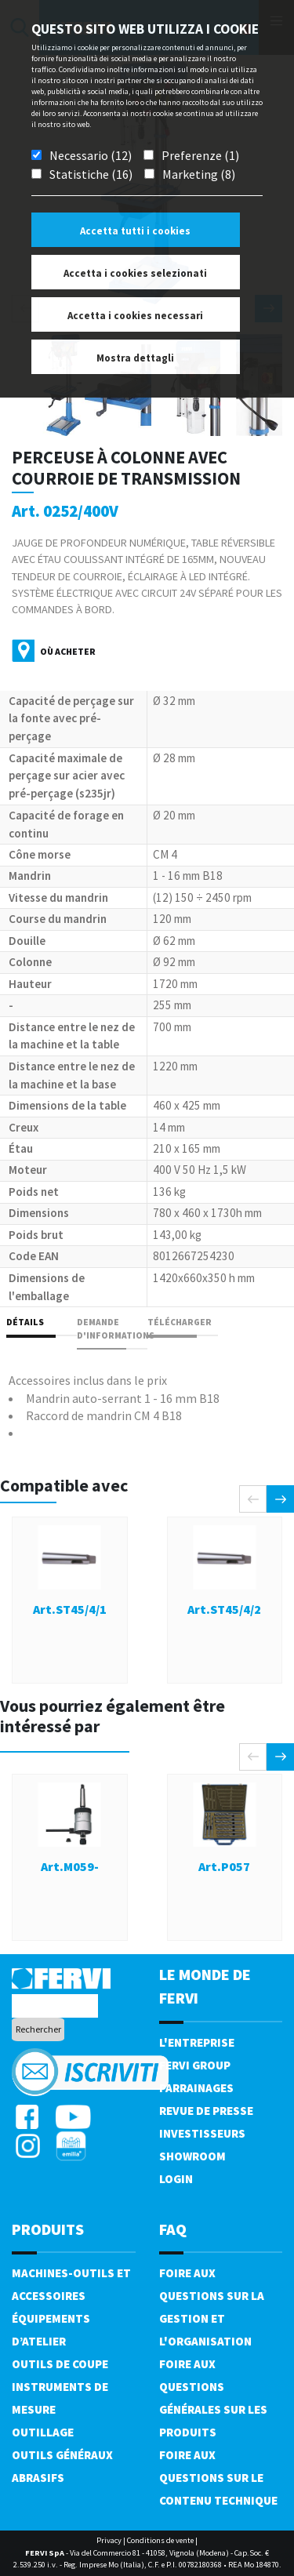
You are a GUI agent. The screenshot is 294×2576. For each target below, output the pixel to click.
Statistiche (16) (90, 174)
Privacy (109, 2540)
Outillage (43, 2432)
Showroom (192, 2156)
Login (176, 2178)
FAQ (173, 2229)
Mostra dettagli (135, 358)
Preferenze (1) (200, 155)
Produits (48, 2229)
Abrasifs (38, 2477)
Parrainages (196, 2087)
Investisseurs (202, 2133)
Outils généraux (62, 2454)
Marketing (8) (198, 174)
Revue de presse (206, 2110)
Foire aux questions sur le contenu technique (218, 2477)
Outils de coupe (60, 2363)
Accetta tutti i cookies (135, 231)
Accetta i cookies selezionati (135, 273)
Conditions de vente (160, 2540)
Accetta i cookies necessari (135, 315)
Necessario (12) (90, 155)
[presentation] (253, 1499)
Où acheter (68, 651)
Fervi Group (194, 2065)
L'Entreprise (196, 2042)
